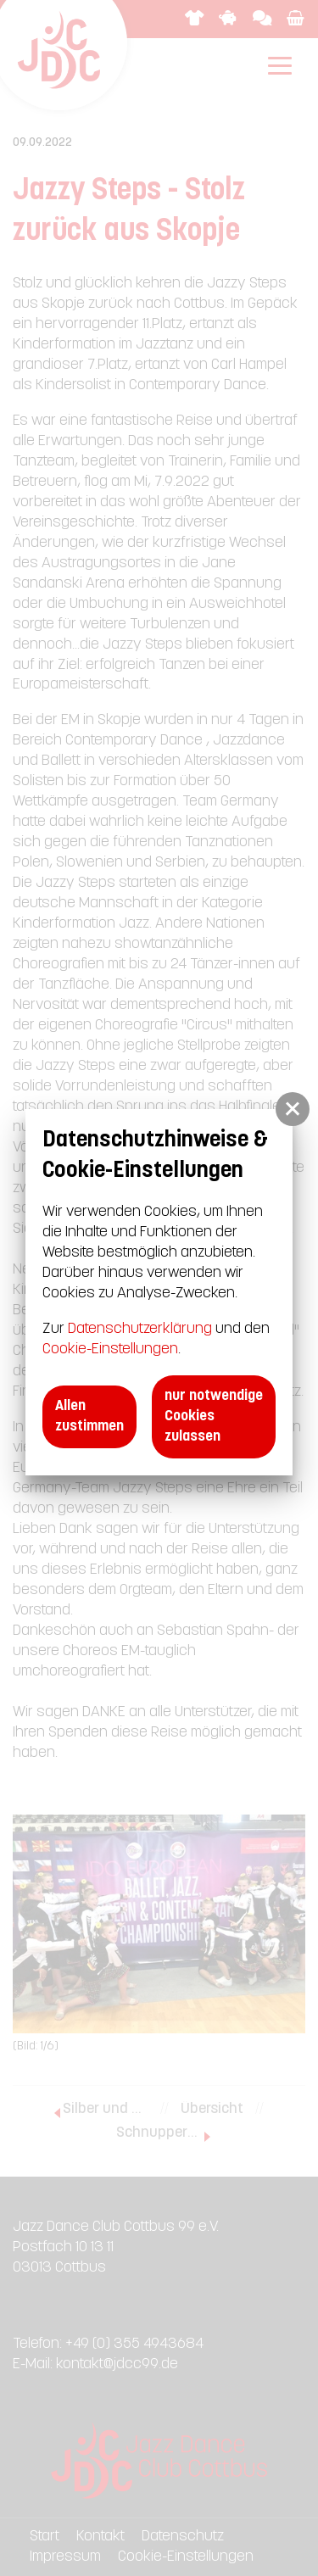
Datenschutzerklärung (140, 1329)
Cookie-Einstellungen (110, 1349)
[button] (293, 1109)
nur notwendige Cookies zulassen (214, 1416)
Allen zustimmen (89, 1416)
